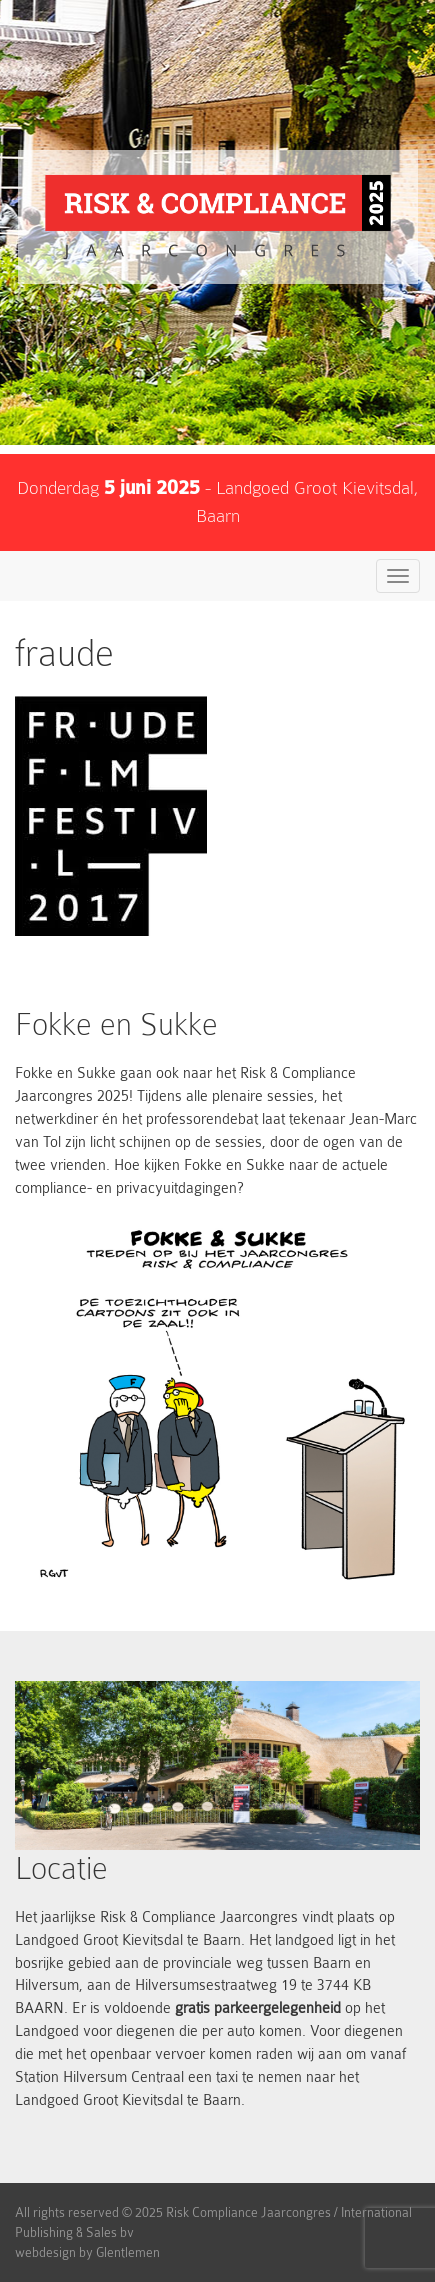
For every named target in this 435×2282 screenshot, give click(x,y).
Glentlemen (128, 2252)
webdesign (45, 2252)
